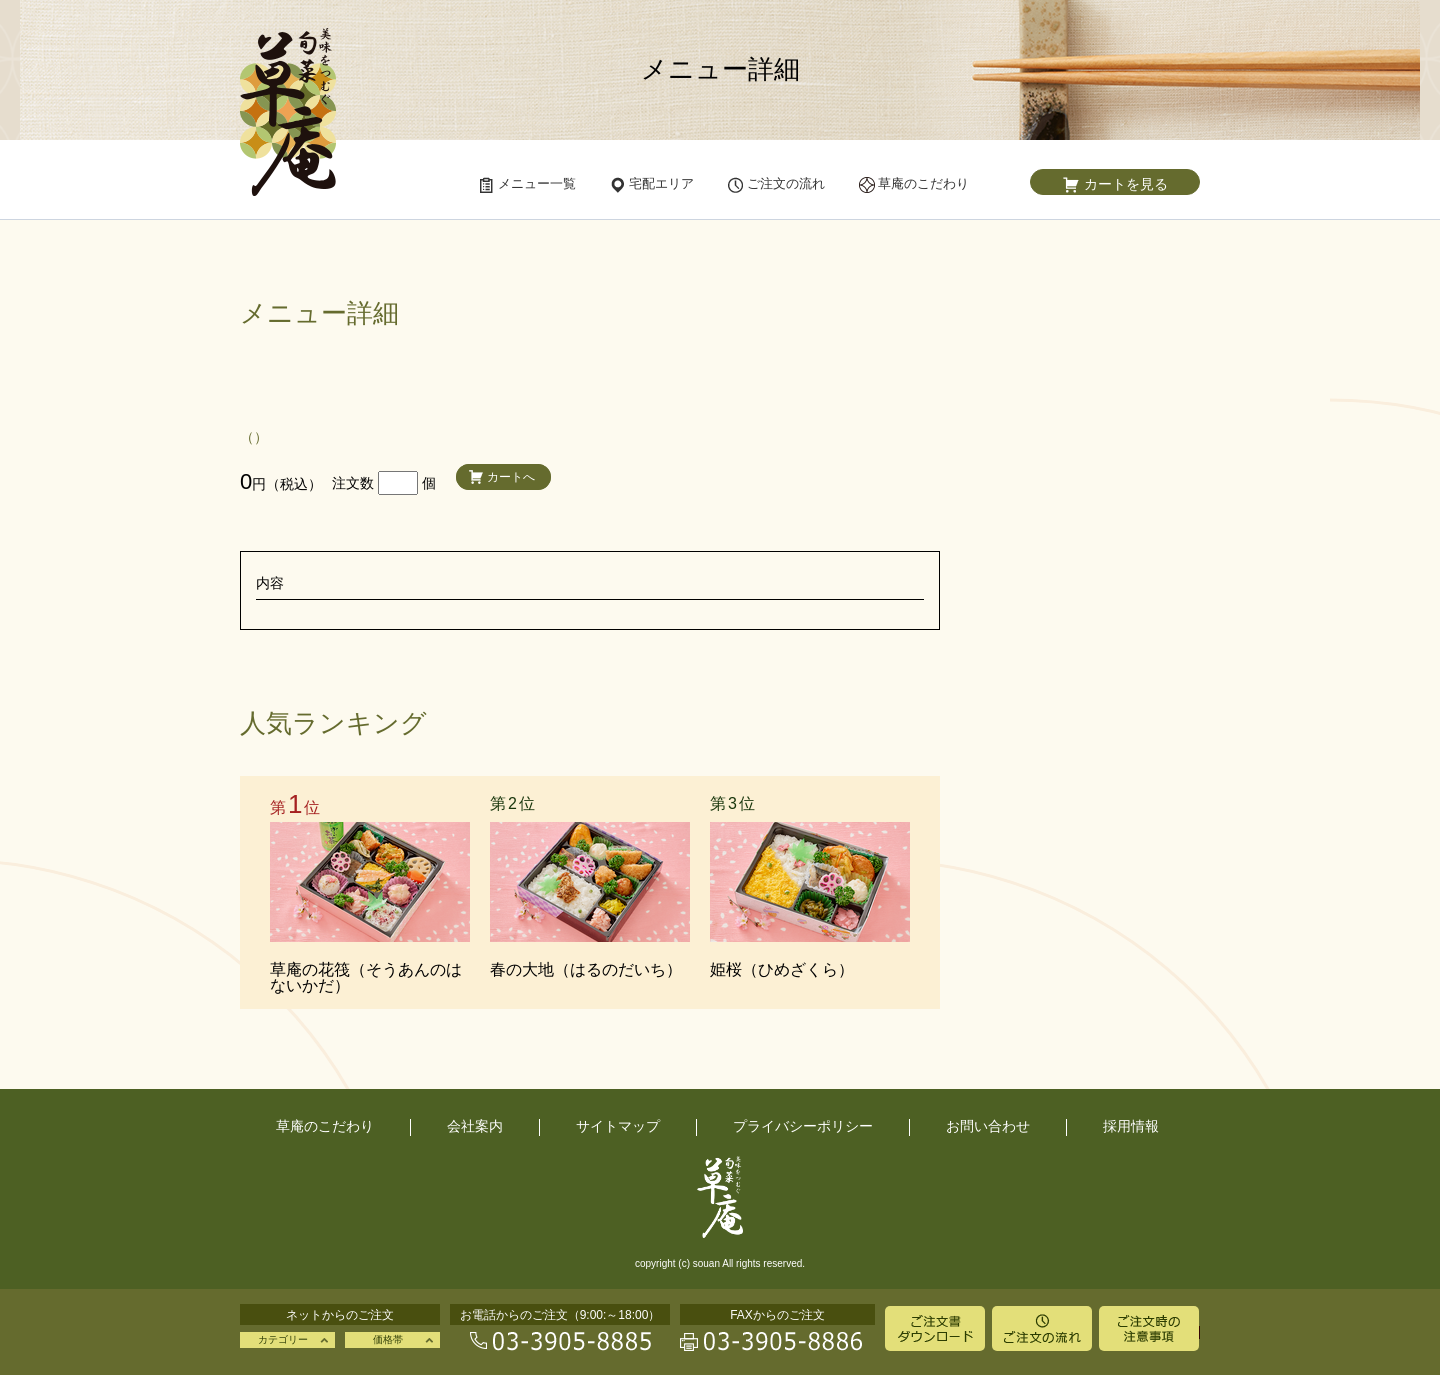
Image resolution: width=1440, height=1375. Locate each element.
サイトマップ (618, 1126)
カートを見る (1126, 184)
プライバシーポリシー (803, 1126)
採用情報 (1131, 1126)
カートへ (511, 477)
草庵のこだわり (325, 1126)
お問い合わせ (988, 1126)
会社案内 (475, 1126)
